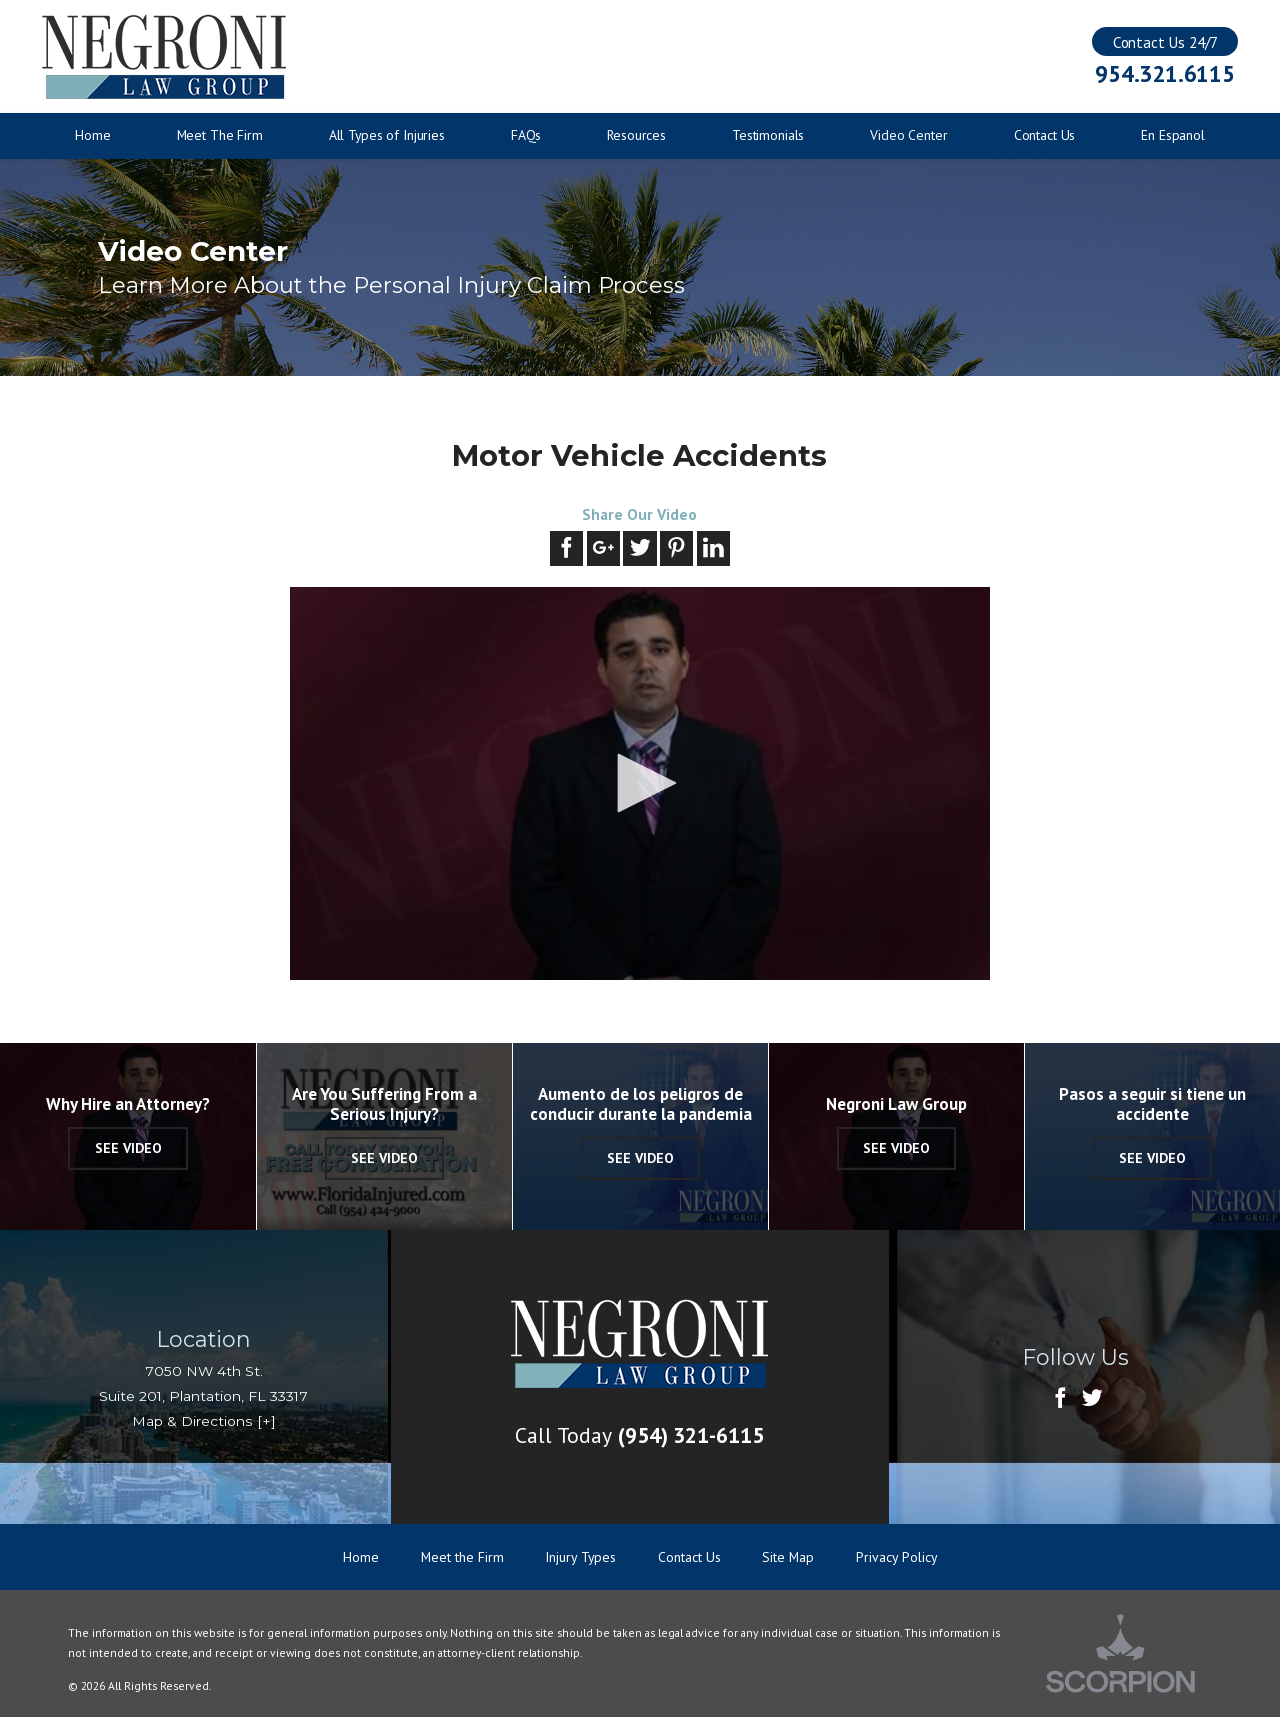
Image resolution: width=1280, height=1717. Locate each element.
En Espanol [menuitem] (1173, 135)
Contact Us (689, 1557)
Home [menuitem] (92, 135)
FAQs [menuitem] (526, 135)
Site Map (788, 1557)
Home (361, 1557)
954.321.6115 (1164, 73)
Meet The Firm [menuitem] (220, 135)
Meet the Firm (462, 1557)
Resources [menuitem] (636, 135)
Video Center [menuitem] (908, 135)
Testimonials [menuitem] (768, 135)
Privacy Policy (896, 1557)
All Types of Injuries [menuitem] (387, 135)
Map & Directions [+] (204, 1421)
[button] (640, 783)
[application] (640, 784)
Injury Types (580, 1557)
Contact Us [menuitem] (1045, 135)
